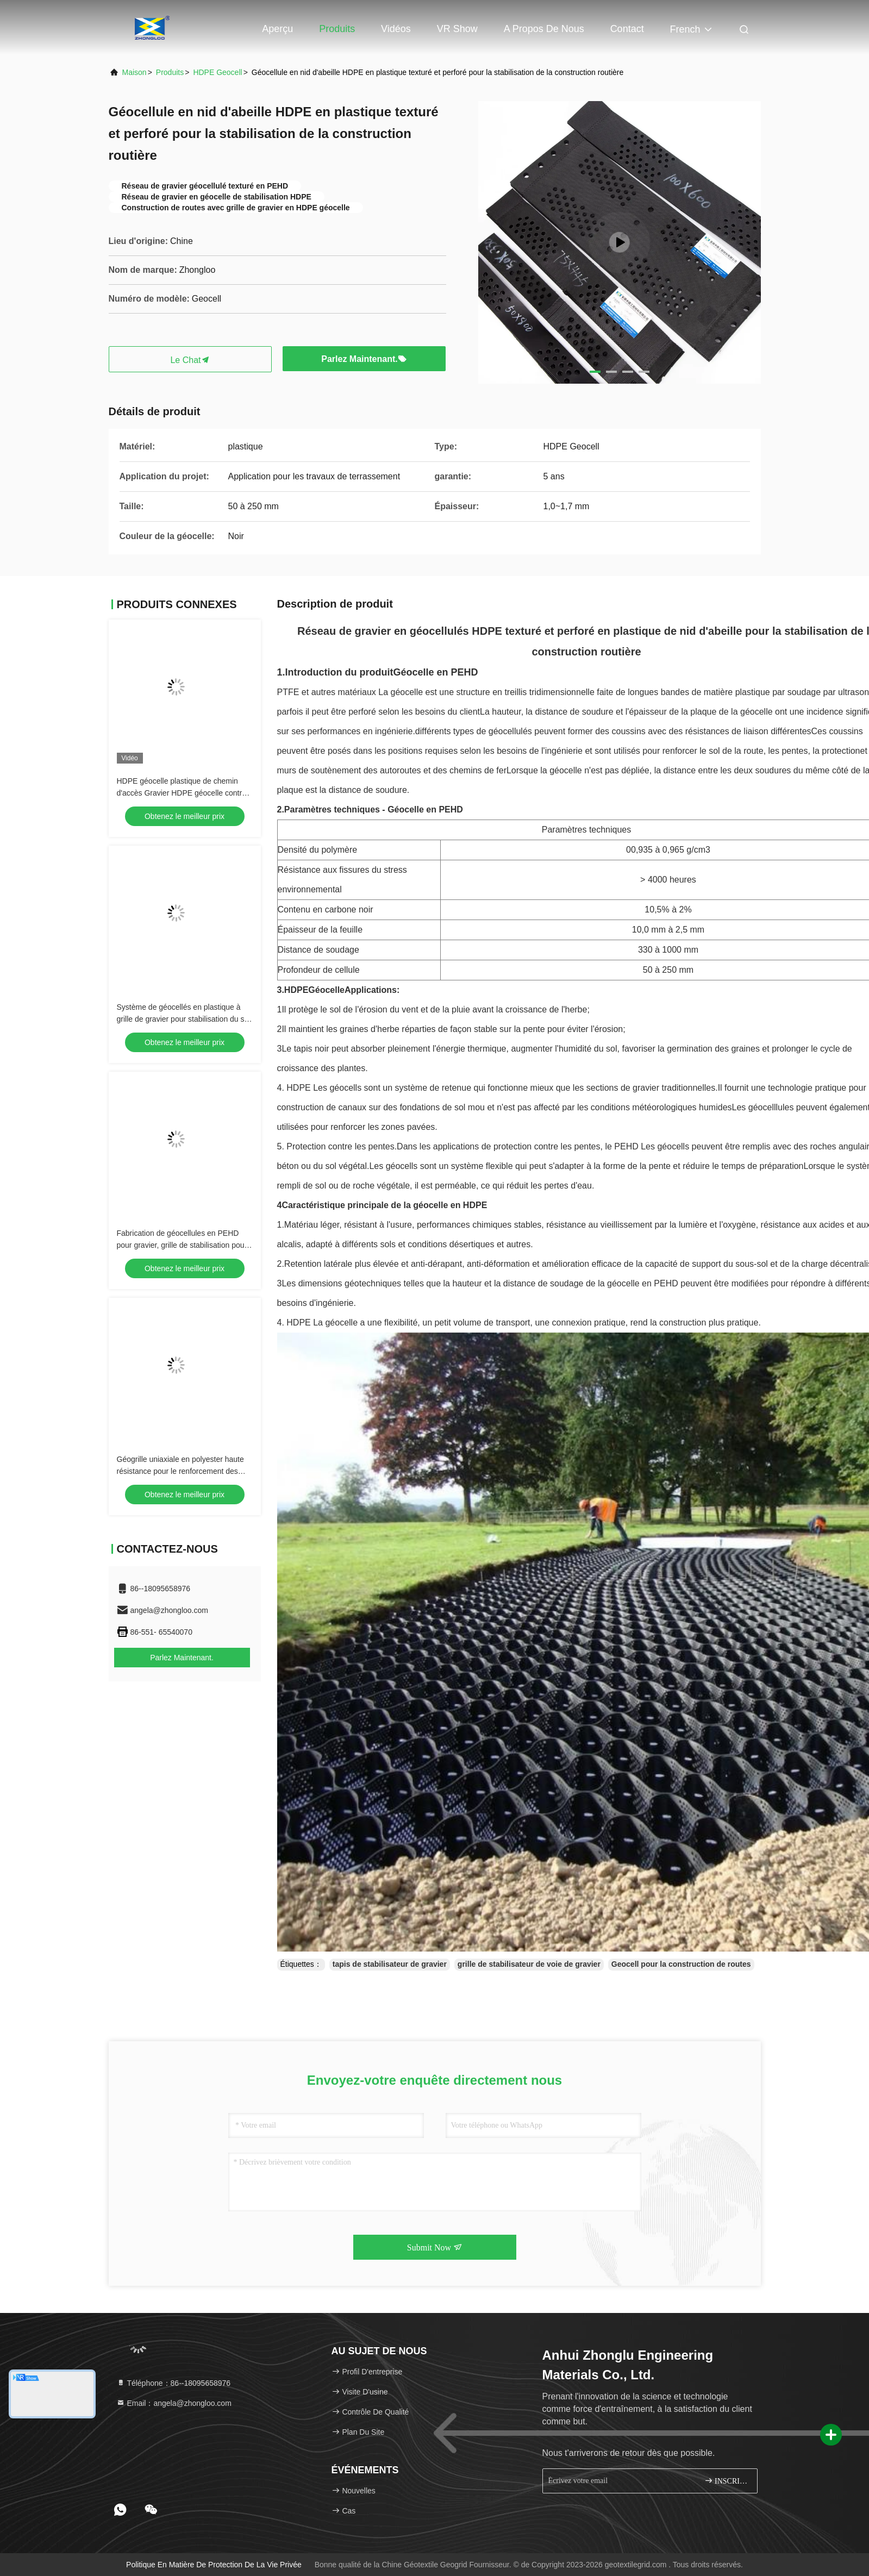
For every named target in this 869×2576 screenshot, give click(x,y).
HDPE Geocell (217, 72)
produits (170, 72)
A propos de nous (544, 28)
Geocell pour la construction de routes (681, 1964)
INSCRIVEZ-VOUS (726, 2480)
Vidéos (396, 28)
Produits (337, 28)
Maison (134, 72)
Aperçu (277, 28)
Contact (627, 28)
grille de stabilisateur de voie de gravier (529, 1964)
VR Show (457, 28)
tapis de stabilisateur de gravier (390, 1964)
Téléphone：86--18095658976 (173, 2383)
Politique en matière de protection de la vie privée (214, 2564)
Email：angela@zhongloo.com (174, 2403)
